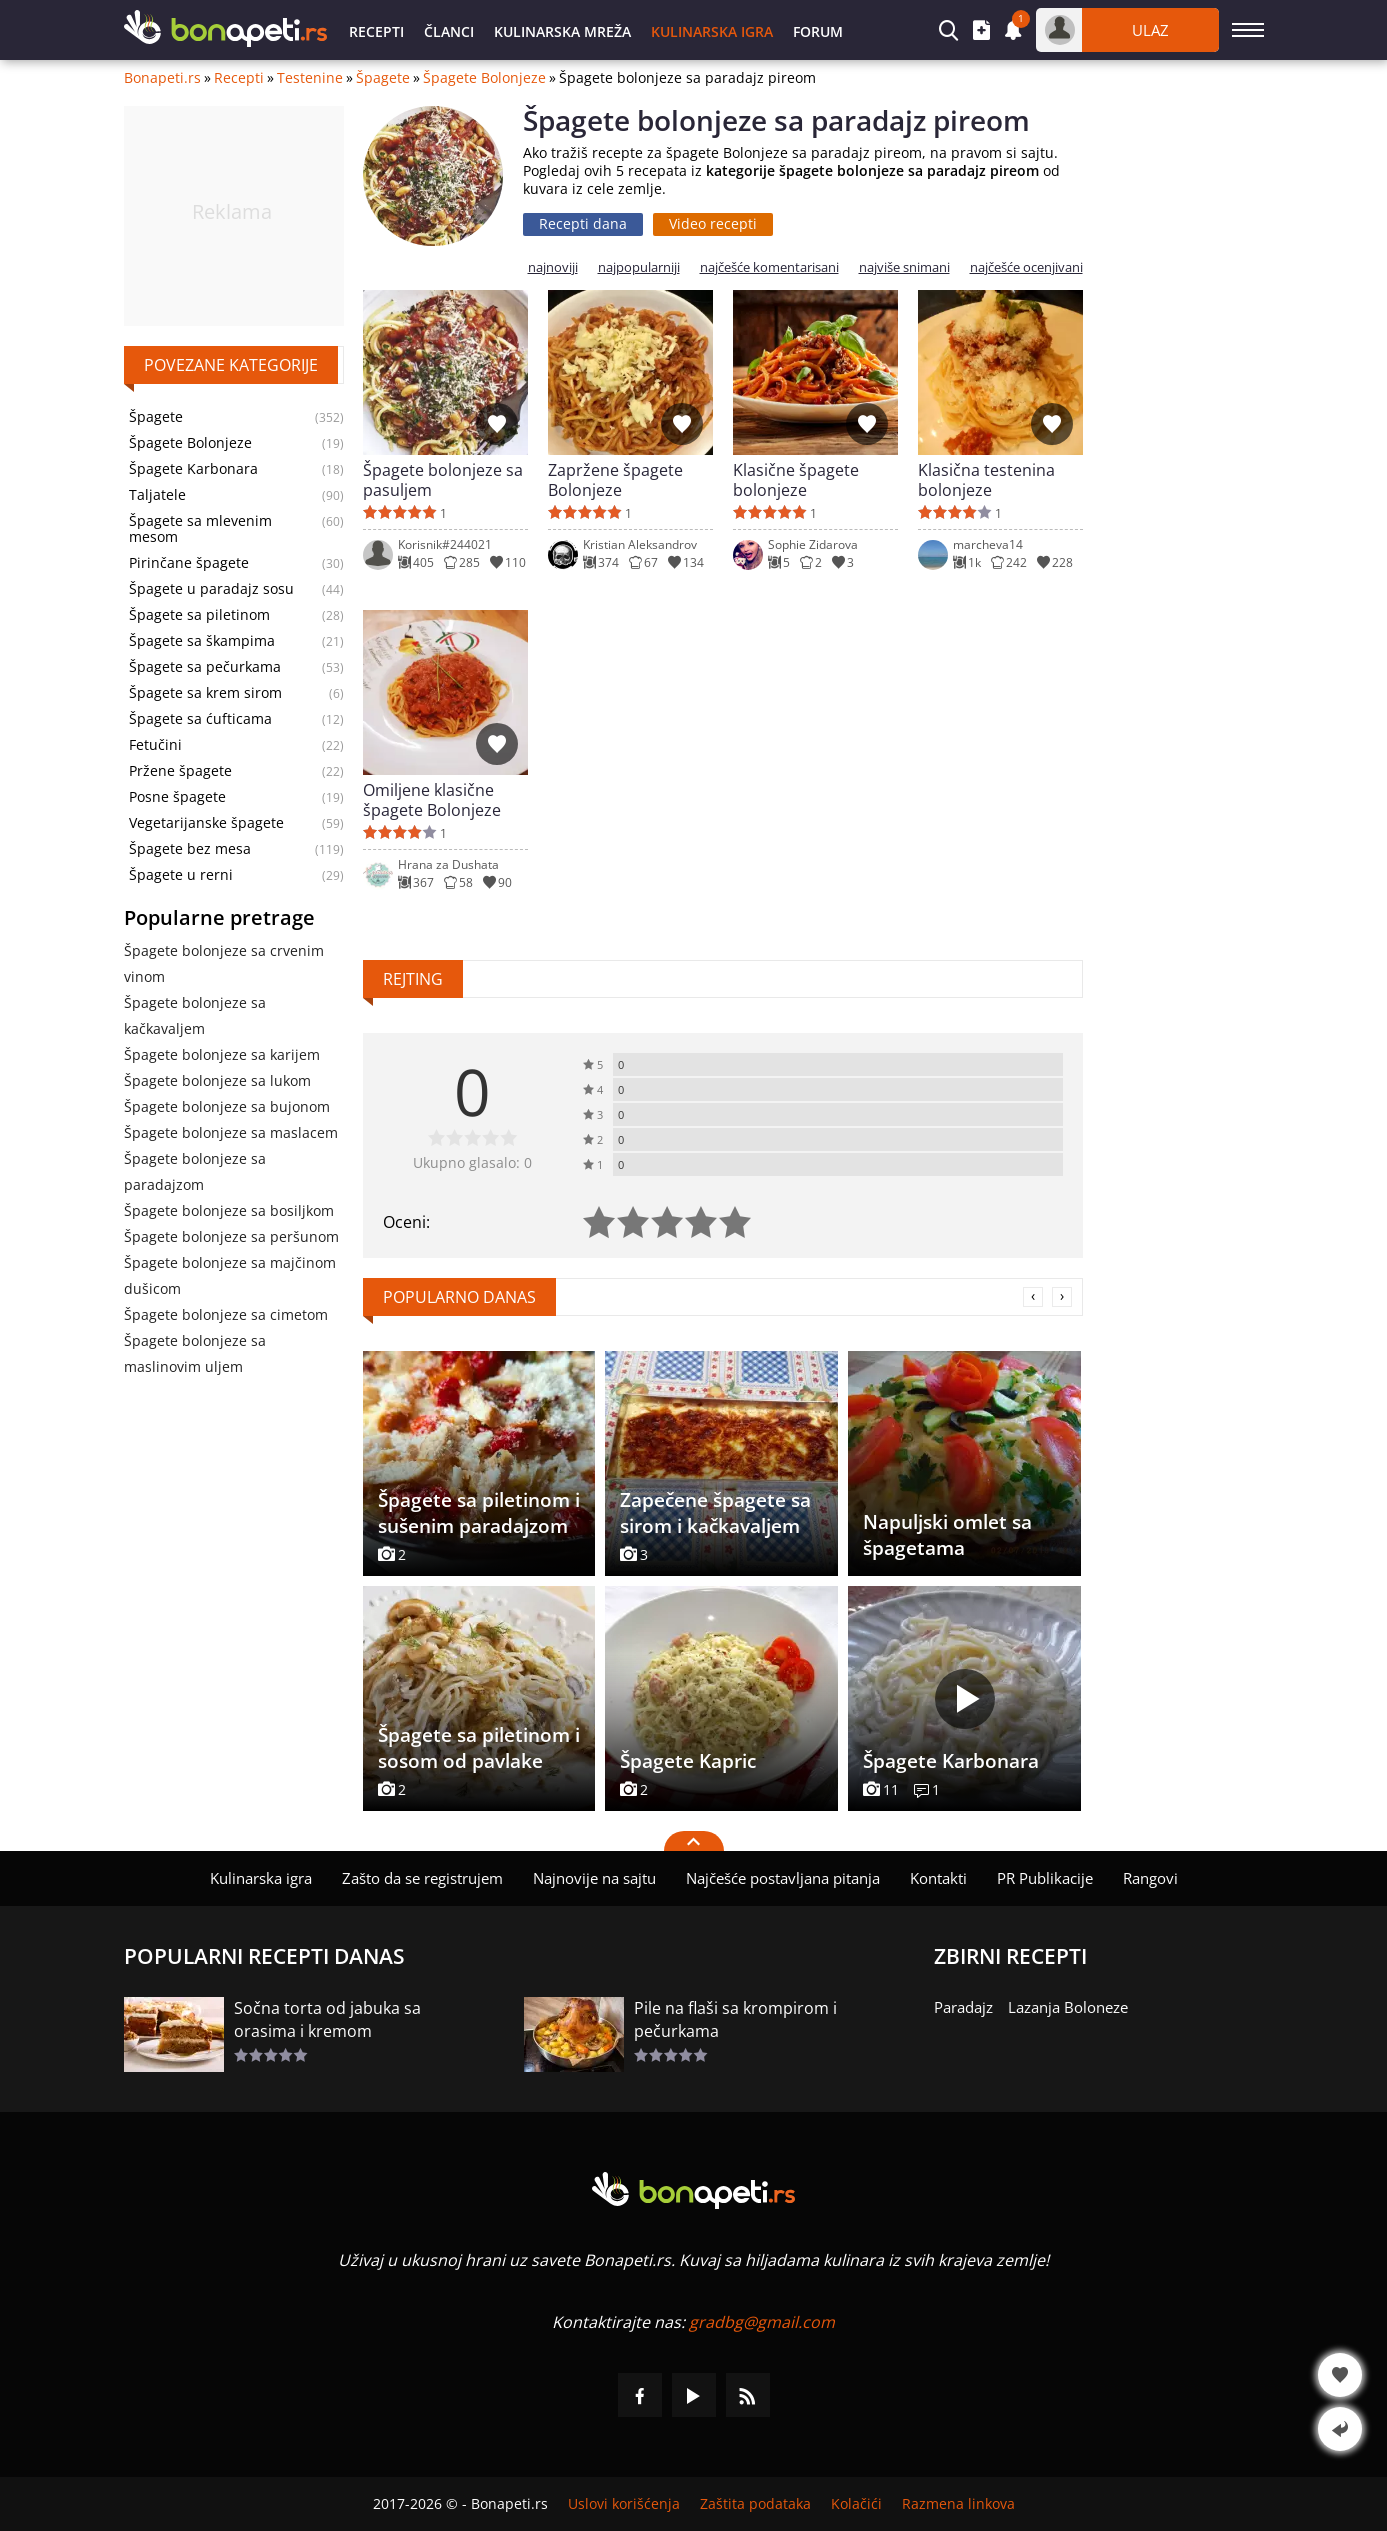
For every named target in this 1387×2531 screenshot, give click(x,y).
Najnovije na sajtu (594, 1878)
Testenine (310, 78)
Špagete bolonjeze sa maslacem (231, 1132)
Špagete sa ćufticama (200, 719)
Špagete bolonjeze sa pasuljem (443, 480)
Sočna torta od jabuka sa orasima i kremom (327, 2019)
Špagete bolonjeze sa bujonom (227, 1106)
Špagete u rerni (181, 875)
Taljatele (157, 495)
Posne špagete (177, 797)
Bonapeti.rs (162, 78)
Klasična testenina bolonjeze (986, 480)
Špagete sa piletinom (199, 615)
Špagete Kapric (688, 1761)
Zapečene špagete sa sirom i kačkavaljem (715, 1513)
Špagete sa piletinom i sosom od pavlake (479, 1748)
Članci (449, 31)
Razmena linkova (958, 2504)
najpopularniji (639, 267)
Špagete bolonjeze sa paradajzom (195, 1171)
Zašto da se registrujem (422, 1878)
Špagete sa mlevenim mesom (200, 529)
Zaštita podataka (755, 2504)
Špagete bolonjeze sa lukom (217, 1080)
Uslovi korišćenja (624, 2504)
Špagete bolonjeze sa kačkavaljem (195, 1015)
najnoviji (553, 267)
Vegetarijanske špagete (206, 823)
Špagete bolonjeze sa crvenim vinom (224, 963)
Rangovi (1150, 1878)
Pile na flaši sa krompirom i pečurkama (735, 2019)
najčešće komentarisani (769, 267)
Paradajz (963, 2007)
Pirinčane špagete (189, 563)
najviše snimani (904, 267)
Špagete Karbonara (193, 469)
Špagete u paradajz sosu (211, 589)
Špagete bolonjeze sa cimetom (226, 1314)
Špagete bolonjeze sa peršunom (231, 1236)
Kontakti (938, 1878)
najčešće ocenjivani (1026, 267)
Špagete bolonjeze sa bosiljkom (229, 1210)
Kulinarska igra (712, 31)
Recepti (376, 31)
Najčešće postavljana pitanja (783, 1878)
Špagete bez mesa (190, 849)
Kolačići (856, 2504)
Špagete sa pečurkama (205, 667)
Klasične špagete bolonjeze (796, 480)
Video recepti (713, 223)
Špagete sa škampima (202, 641)
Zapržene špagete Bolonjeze (615, 480)
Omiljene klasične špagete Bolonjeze (432, 800)
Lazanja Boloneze (1068, 2007)
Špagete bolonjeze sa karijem (222, 1054)
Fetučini (155, 745)
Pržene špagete (180, 771)
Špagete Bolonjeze (484, 78)
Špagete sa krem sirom (205, 693)
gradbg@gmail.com (762, 2322)
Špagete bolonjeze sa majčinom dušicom (230, 1275)
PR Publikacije (1045, 1878)
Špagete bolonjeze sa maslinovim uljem (195, 1353)
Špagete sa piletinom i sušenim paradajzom (479, 1513)
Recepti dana (583, 223)
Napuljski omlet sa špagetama (947, 1535)
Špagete (383, 78)
